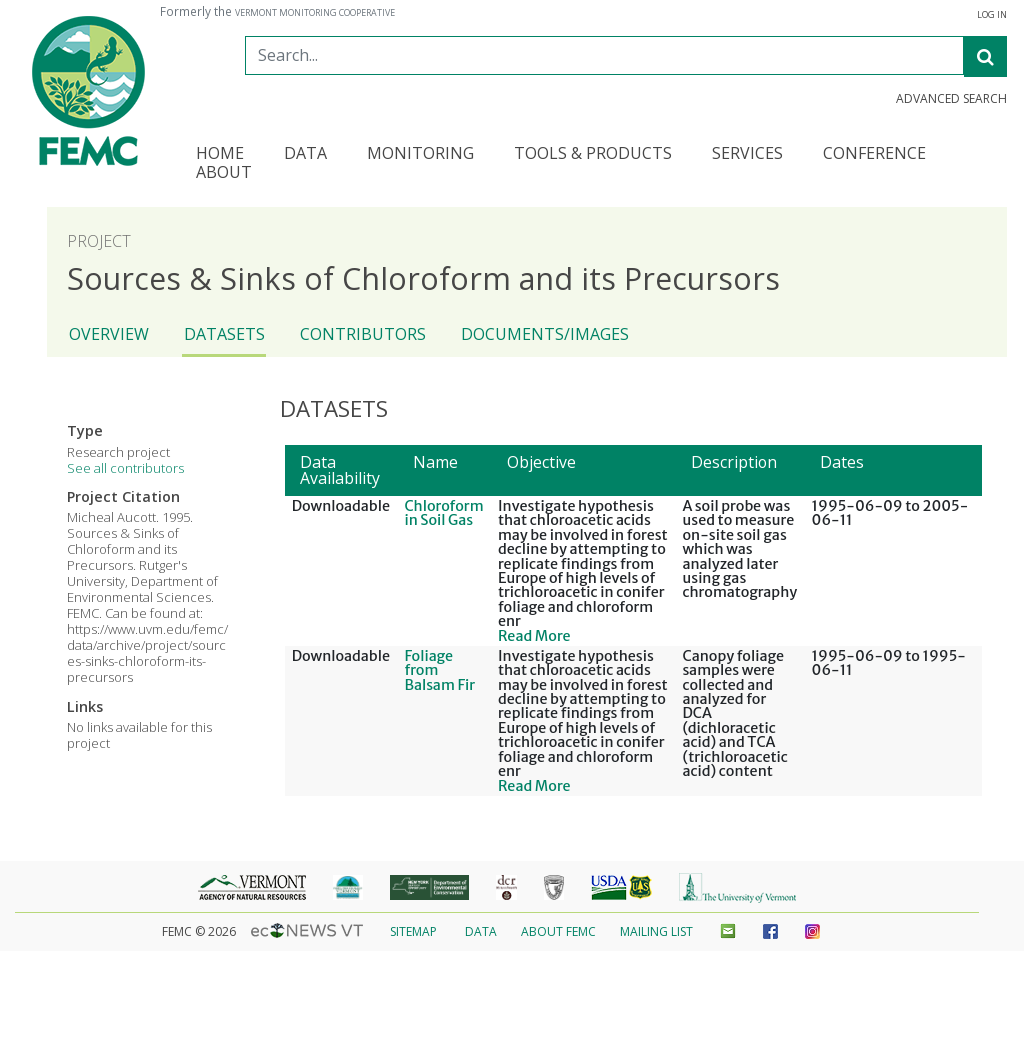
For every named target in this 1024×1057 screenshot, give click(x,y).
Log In (992, 15)
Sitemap (413, 931)
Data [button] (305, 154)
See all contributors (125, 468)
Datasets (224, 334)
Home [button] (220, 154)
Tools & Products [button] (593, 154)
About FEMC (558, 931)
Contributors (363, 334)
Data (481, 931)
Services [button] (747, 154)
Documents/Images (545, 334)
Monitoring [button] (420, 154)
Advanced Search (951, 99)
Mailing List (656, 931)
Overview (109, 334)
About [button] (224, 173)
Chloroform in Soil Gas (443, 513)
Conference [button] (874, 154)
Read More (534, 636)
